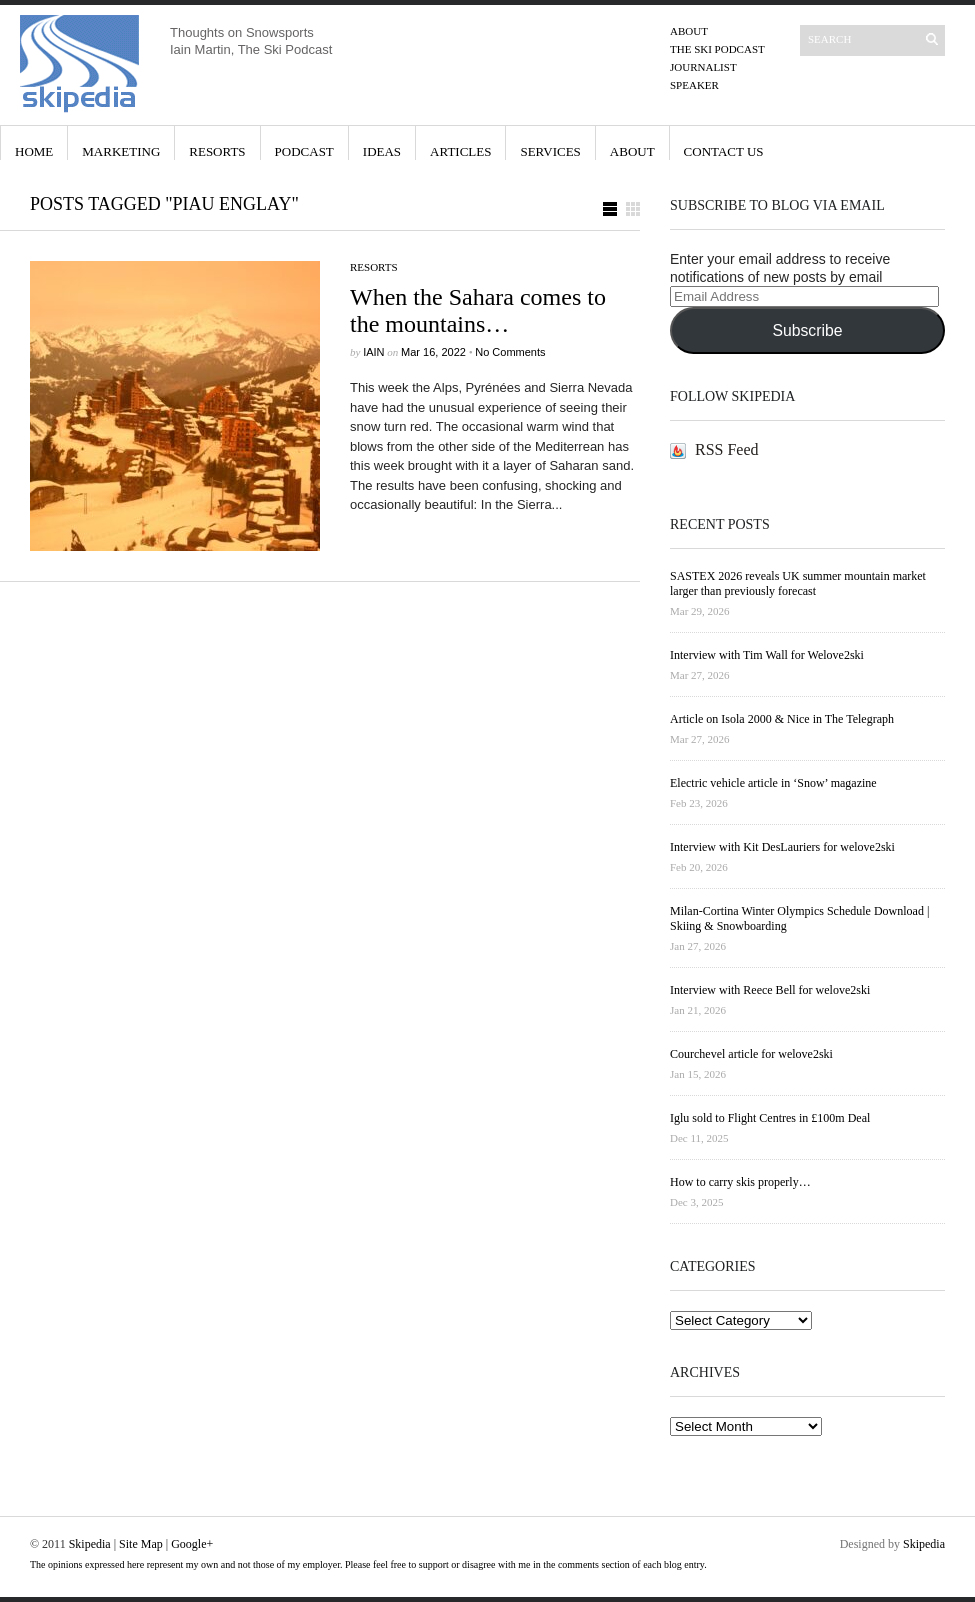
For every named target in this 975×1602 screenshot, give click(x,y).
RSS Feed (727, 449)
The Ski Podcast (717, 49)
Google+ (192, 1544)
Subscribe (807, 330)
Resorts (217, 151)
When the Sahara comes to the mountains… (478, 310)
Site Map (141, 1544)
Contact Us (724, 151)
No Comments (510, 352)
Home (34, 151)
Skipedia (90, 1544)
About (689, 31)
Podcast (304, 151)
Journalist (703, 67)
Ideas (382, 151)
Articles (460, 151)
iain (373, 352)
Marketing (121, 151)
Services (550, 151)
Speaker (694, 85)
